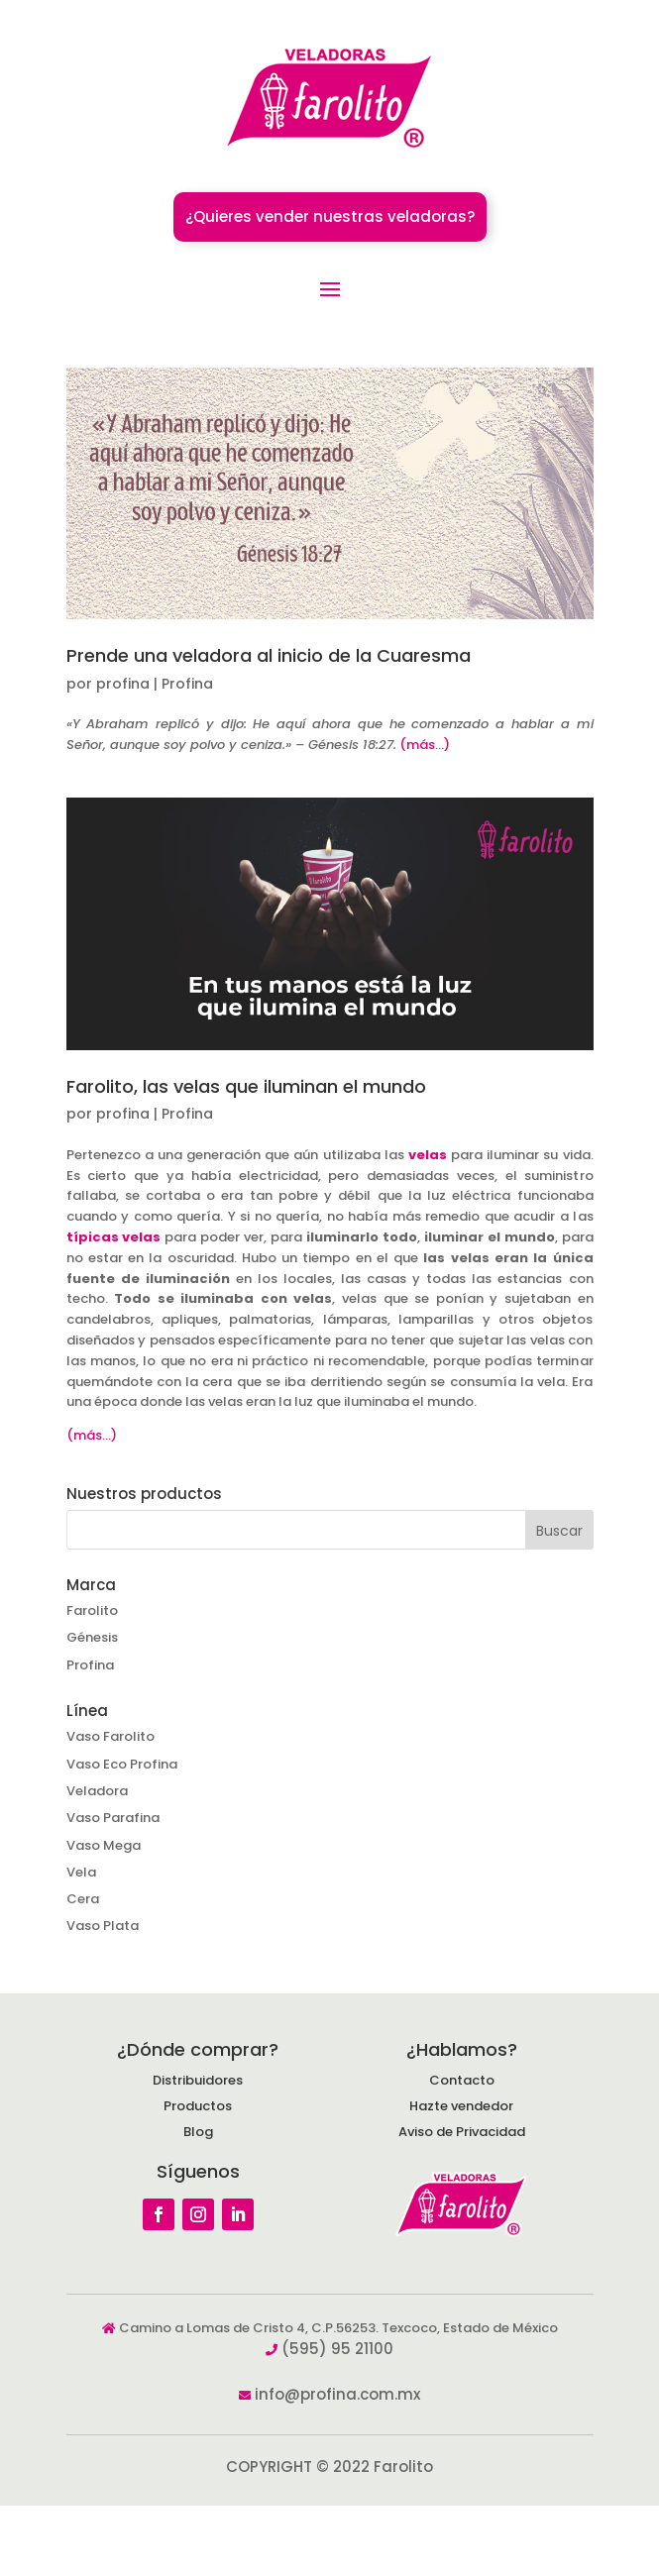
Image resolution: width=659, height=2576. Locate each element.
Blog (198, 2131)
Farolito (92, 1610)
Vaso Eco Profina (121, 1764)
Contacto (461, 2080)
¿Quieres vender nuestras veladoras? (330, 216)
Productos (198, 2105)
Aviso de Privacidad (461, 2131)
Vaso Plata (102, 1925)
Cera (82, 1898)
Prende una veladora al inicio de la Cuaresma (268, 655)
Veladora (97, 1790)
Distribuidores (198, 2080)
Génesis (92, 1637)
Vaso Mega (103, 1845)
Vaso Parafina (113, 1817)
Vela (81, 1872)
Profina (187, 684)
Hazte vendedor (461, 2105)
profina (123, 684)
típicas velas (114, 1237)
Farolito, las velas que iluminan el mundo (246, 1086)
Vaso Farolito (110, 1736)
